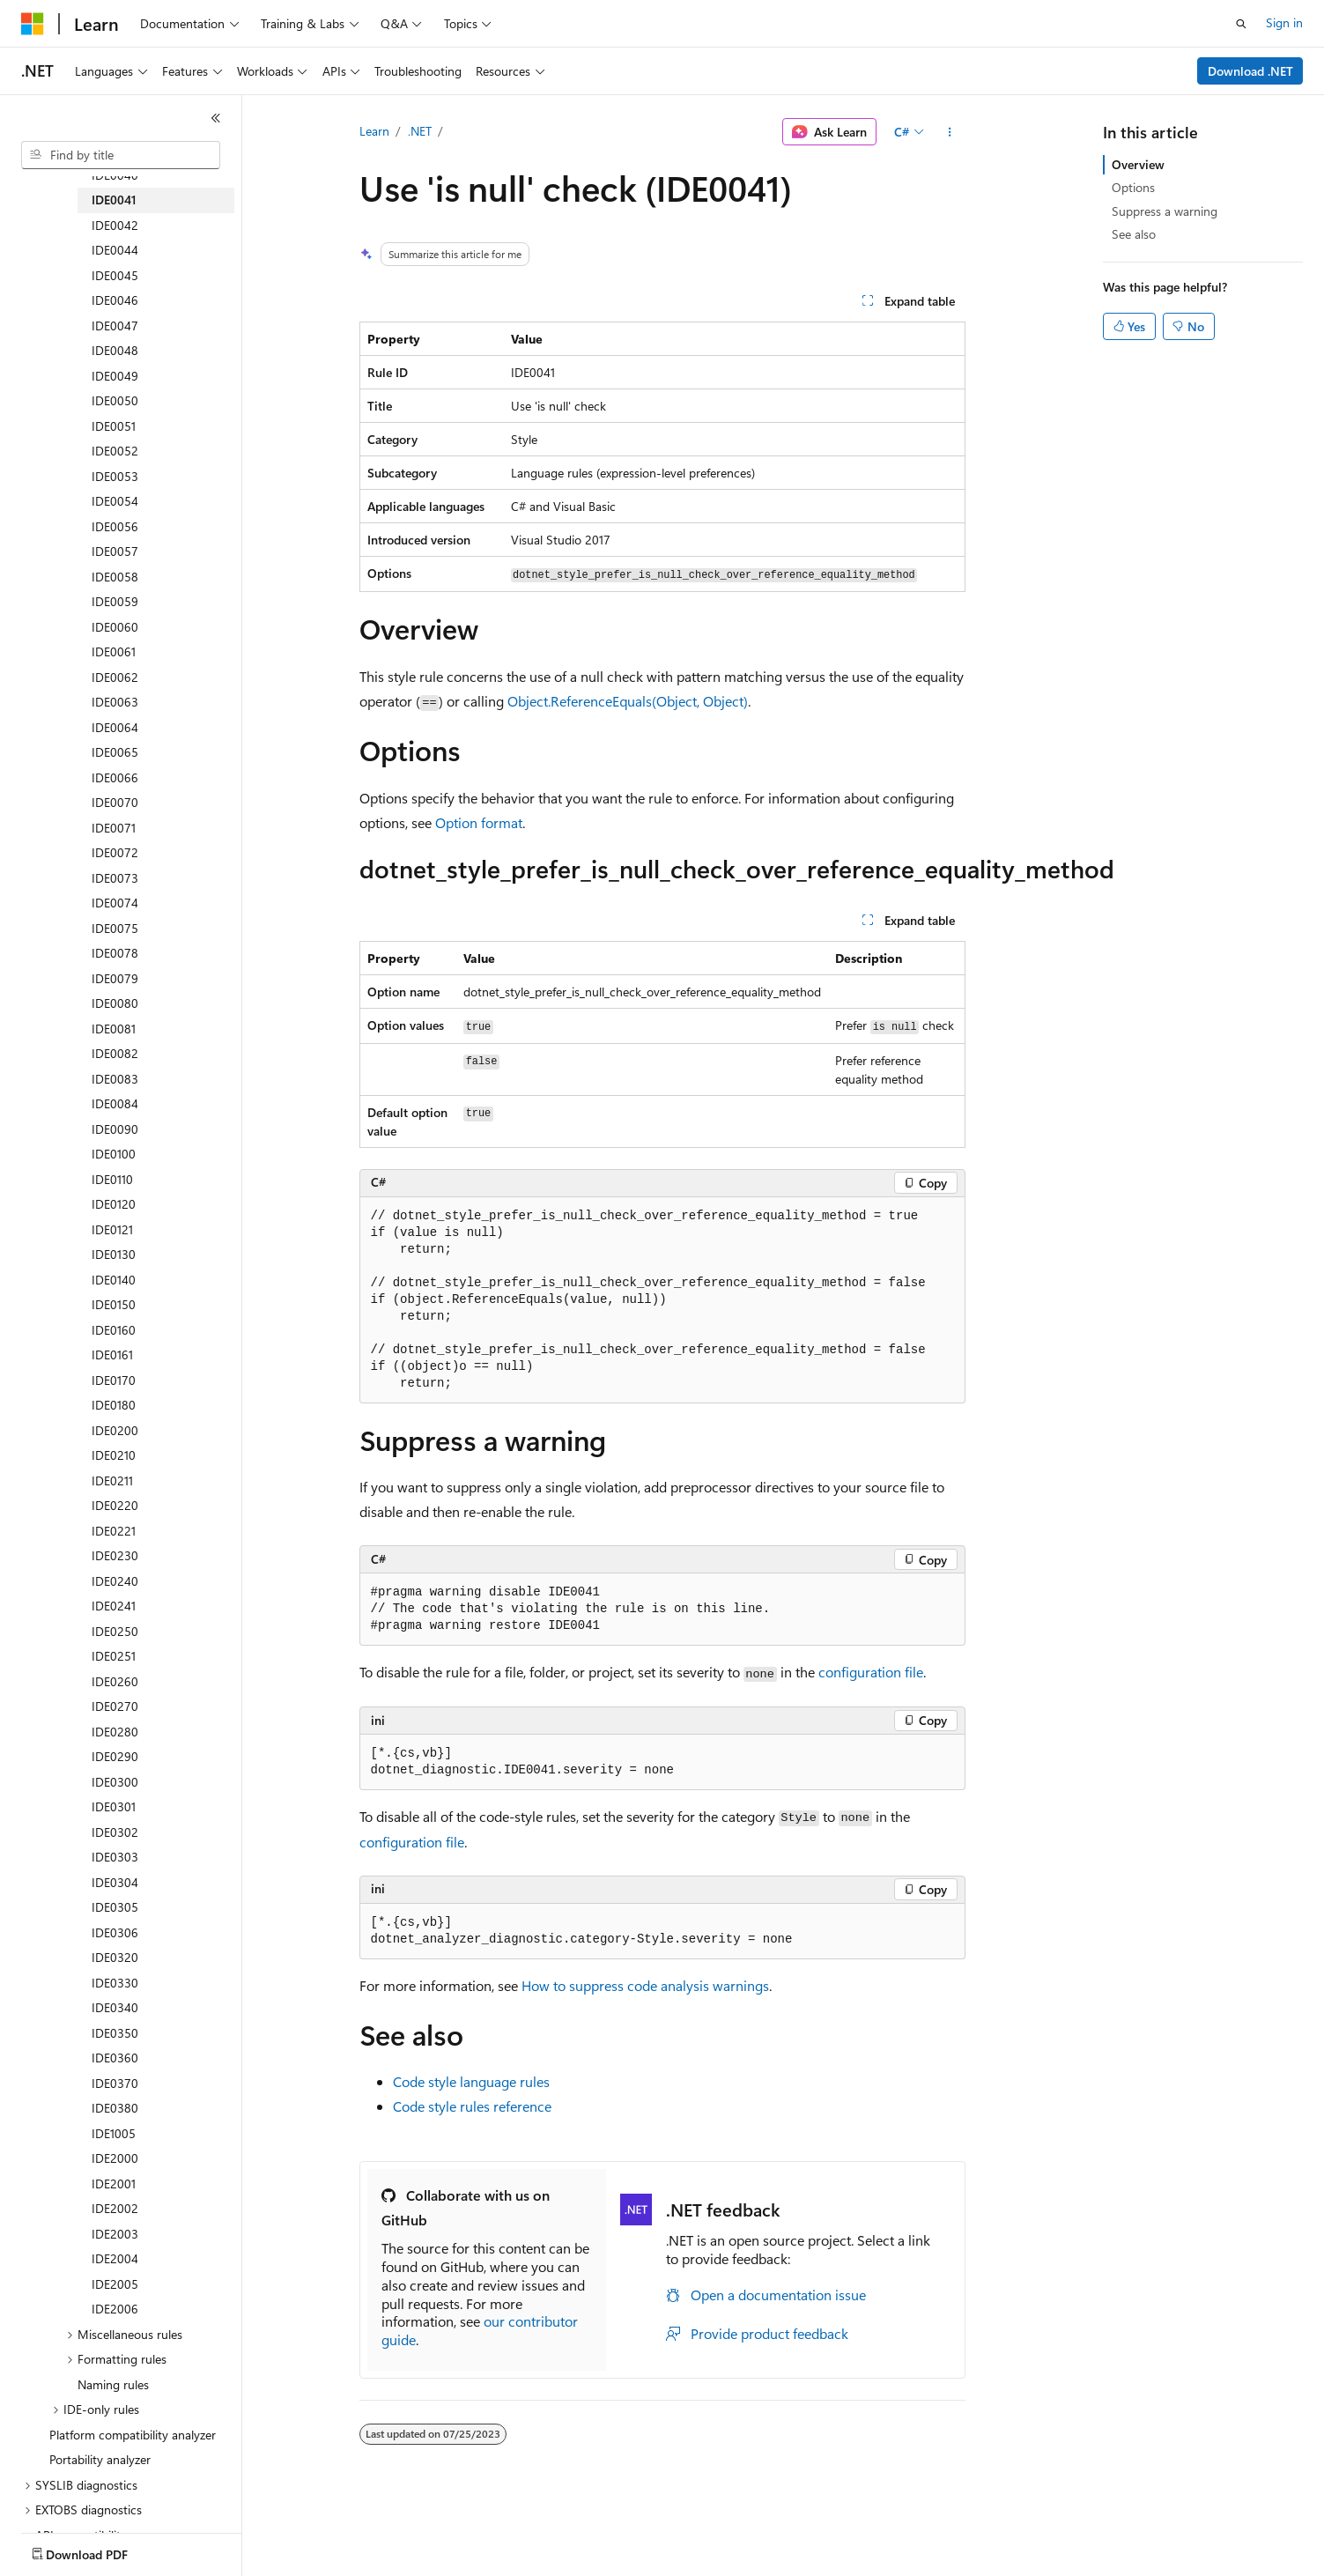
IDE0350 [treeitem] (115, 2033)
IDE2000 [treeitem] (115, 2158)
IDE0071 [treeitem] (114, 827)
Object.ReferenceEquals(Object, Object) (627, 701)
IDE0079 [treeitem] (115, 978)
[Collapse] (215, 118)
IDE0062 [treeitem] (115, 677)
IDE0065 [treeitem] (115, 752)
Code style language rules (471, 2081)
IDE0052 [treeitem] (115, 450)
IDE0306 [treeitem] (115, 1932)
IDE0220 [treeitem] (115, 1505)
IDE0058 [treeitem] (115, 576)
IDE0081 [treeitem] (114, 1028)
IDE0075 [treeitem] (115, 928)
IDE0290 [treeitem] (115, 1756)
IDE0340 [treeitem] (115, 2007)
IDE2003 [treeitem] (115, 2233)
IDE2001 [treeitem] (114, 2183)
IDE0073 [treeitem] (115, 878)
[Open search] (1241, 24)
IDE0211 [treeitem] (112, 1480)
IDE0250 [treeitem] (115, 1631)
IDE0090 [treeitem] (115, 1129)
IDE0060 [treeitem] (115, 626)
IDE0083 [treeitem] (115, 1078)
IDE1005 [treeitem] (114, 2133)
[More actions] (949, 132)
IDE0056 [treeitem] (115, 526)
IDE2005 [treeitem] (115, 2284)
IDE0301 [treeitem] (114, 1806)
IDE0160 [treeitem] (114, 1329)
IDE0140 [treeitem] (114, 1279)
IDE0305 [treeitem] (115, 1907)
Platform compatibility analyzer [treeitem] (132, 2434)
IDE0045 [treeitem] (115, 275)
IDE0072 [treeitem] (115, 852)
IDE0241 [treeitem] (114, 1605)
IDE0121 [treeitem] (112, 1229)
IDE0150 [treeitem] (114, 1304)
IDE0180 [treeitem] (114, 1404)
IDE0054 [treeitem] (115, 500)
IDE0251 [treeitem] (114, 1655)
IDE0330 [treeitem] (115, 1982)
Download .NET (1250, 71)
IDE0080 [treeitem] (115, 1003)
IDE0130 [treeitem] (114, 1254)
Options (1133, 187)
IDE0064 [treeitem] (115, 727)
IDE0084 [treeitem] (115, 1103)
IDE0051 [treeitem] (114, 426)
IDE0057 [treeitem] (115, 551)
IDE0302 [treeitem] (115, 1832)
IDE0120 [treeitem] (114, 1203)
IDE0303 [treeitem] (115, 1856)
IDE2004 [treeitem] (115, 2258)
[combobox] (120, 155)
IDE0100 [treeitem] (114, 1153)
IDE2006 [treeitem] (115, 2308)
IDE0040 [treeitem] (115, 175)
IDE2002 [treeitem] (115, 2208)
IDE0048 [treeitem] (115, 350)
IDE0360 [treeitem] (115, 2057)
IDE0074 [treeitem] (115, 902)
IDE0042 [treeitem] (115, 225)
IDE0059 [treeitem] (115, 601)
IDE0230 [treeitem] (115, 1555)
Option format (478, 822)
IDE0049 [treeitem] (115, 375)
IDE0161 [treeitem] (112, 1354)
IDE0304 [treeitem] (115, 1882)
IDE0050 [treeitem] (115, 400)
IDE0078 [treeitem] (115, 952)
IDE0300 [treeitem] (115, 1781)
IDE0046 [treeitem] (115, 300)
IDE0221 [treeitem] (114, 1530)
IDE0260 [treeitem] (115, 1681)
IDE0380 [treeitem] (115, 2107)
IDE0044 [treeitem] (115, 249)
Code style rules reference (472, 2106)
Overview (1138, 164)
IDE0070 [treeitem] (115, 802)
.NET (420, 130)
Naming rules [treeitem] (113, 2384)
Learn (374, 130)
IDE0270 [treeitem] (115, 1706)
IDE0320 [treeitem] (115, 1957)
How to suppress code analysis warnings (645, 1985)
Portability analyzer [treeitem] (100, 2459)
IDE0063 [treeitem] (115, 701)
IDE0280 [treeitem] (115, 1731)
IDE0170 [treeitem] (114, 1380)
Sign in (1284, 22)
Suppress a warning (1164, 211)
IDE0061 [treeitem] (114, 651)
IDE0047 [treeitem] (115, 325)
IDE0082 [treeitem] (115, 1053)
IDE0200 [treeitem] (115, 1430)
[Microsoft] (32, 23)
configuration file (870, 1671)
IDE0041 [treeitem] (114, 199)
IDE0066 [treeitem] (115, 777)
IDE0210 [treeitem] (114, 1455)
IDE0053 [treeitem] (115, 476)
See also (1134, 234)
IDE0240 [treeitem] (115, 1581)
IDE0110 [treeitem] (112, 1179)
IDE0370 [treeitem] (115, 2083)
